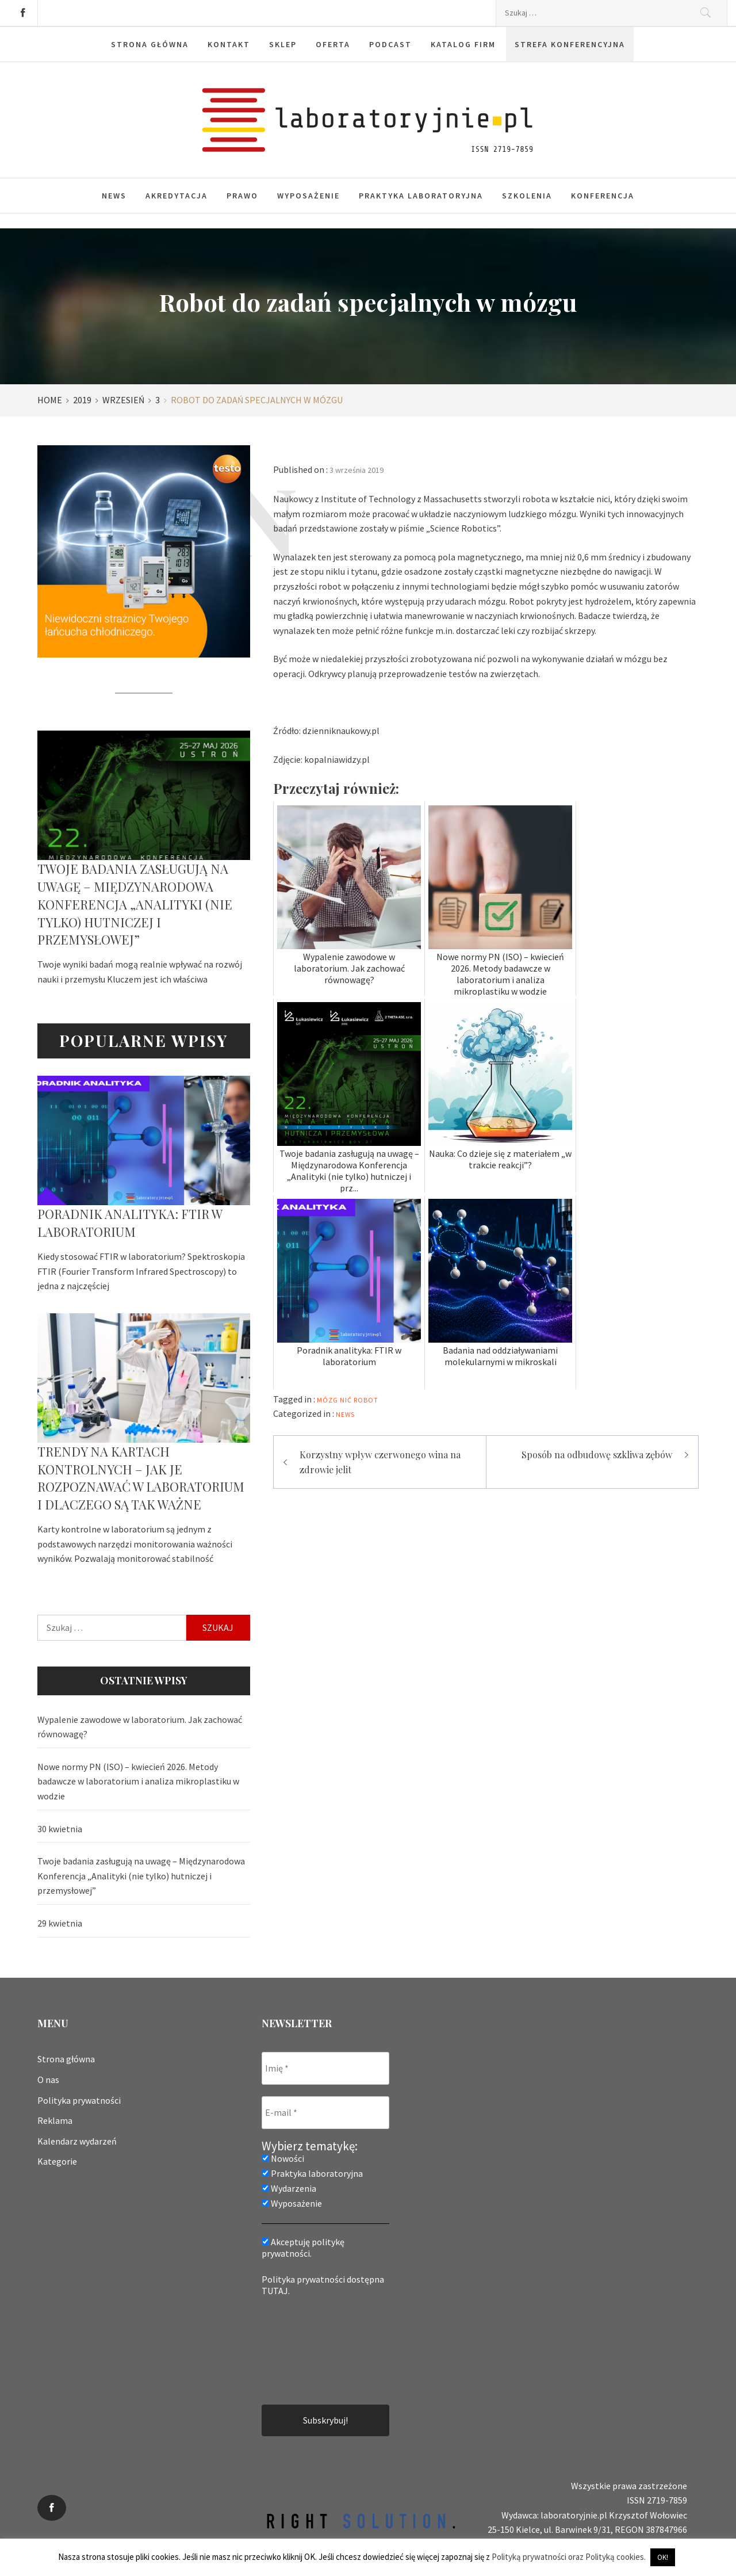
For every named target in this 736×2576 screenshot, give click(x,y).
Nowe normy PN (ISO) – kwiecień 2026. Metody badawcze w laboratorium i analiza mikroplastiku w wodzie (138, 1781)
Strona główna (150, 44)
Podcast (390, 44)
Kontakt (229, 44)
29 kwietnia (59, 1923)
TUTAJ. (276, 2290)
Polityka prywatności (79, 2100)
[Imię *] (325, 2068)
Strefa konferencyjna (570, 44)
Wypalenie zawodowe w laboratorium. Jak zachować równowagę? (139, 1727)
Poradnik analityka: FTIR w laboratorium (129, 1222)
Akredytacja (176, 195)
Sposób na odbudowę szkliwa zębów (597, 1454)
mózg (327, 1400)
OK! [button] (662, 2557)
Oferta (333, 44)
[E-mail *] (325, 2112)
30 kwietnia (59, 1828)
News (114, 195)
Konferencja (602, 195)
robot (366, 1400)
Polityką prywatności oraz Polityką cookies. (569, 2556)
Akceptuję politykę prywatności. (303, 2247)
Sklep (283, 44)
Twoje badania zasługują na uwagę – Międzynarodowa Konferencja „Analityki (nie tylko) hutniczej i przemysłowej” (134, 904)
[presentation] (309, 2349)
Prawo (242, 195)
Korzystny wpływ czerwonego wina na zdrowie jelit (380, 1462)
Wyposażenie (308, 195)
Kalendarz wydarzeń (77, 2141)
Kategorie (57, 2161)
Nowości (283, 2158)
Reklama (54, 2120)
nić (346, 1400)
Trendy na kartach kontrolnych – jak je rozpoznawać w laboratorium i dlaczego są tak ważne (140, 1478)
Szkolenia (527, 195)
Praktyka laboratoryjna (421, 195)
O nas (48, 2079)
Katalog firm (463, 44)
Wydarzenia (289, 2188)
